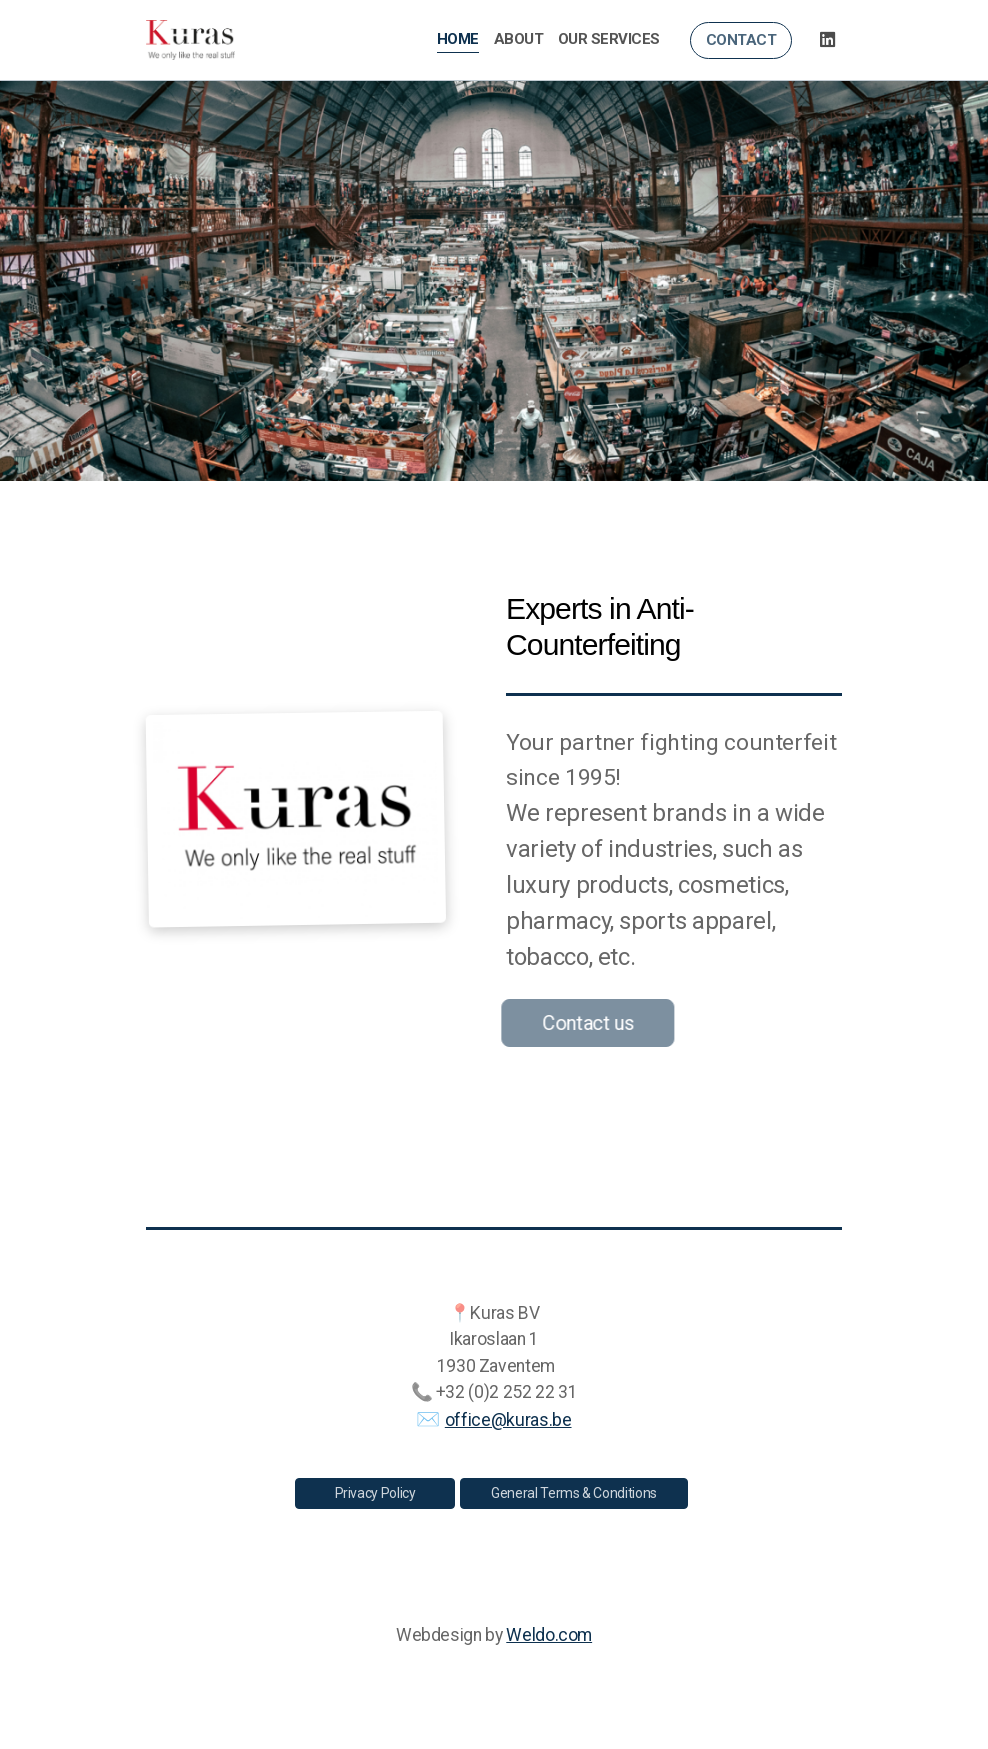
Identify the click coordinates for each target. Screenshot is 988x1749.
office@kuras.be (508, 1420)
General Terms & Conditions (574, 1493)
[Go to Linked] (827, 40)
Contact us (584, 1023)
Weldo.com (549, 1635)
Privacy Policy (375, 1493)
